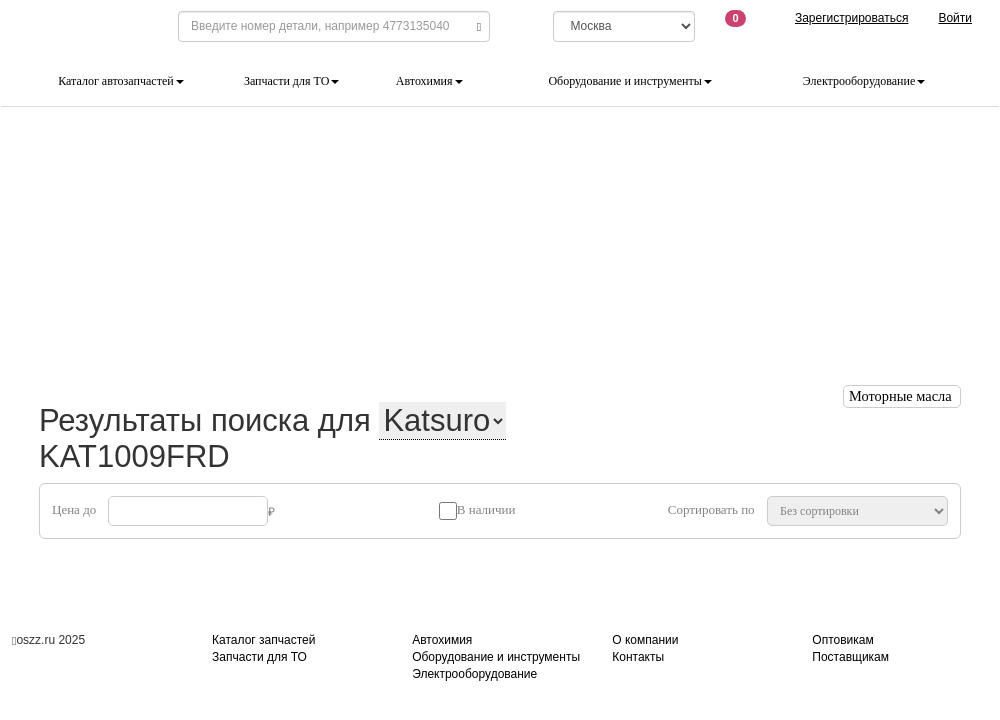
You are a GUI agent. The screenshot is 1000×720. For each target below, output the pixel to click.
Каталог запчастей (263, 640)
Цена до (74, 509)
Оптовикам (842, 640)
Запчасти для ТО (291, 81)
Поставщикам (850, 657)
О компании (645, 640)
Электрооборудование (864, 81)
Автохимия (429, 81)
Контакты (638, 657)
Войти (955, 18)
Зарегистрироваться (851, 18)
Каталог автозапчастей (120, 81)
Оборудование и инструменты (629, 81)
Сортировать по (711, 509)
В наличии (486, 509)
